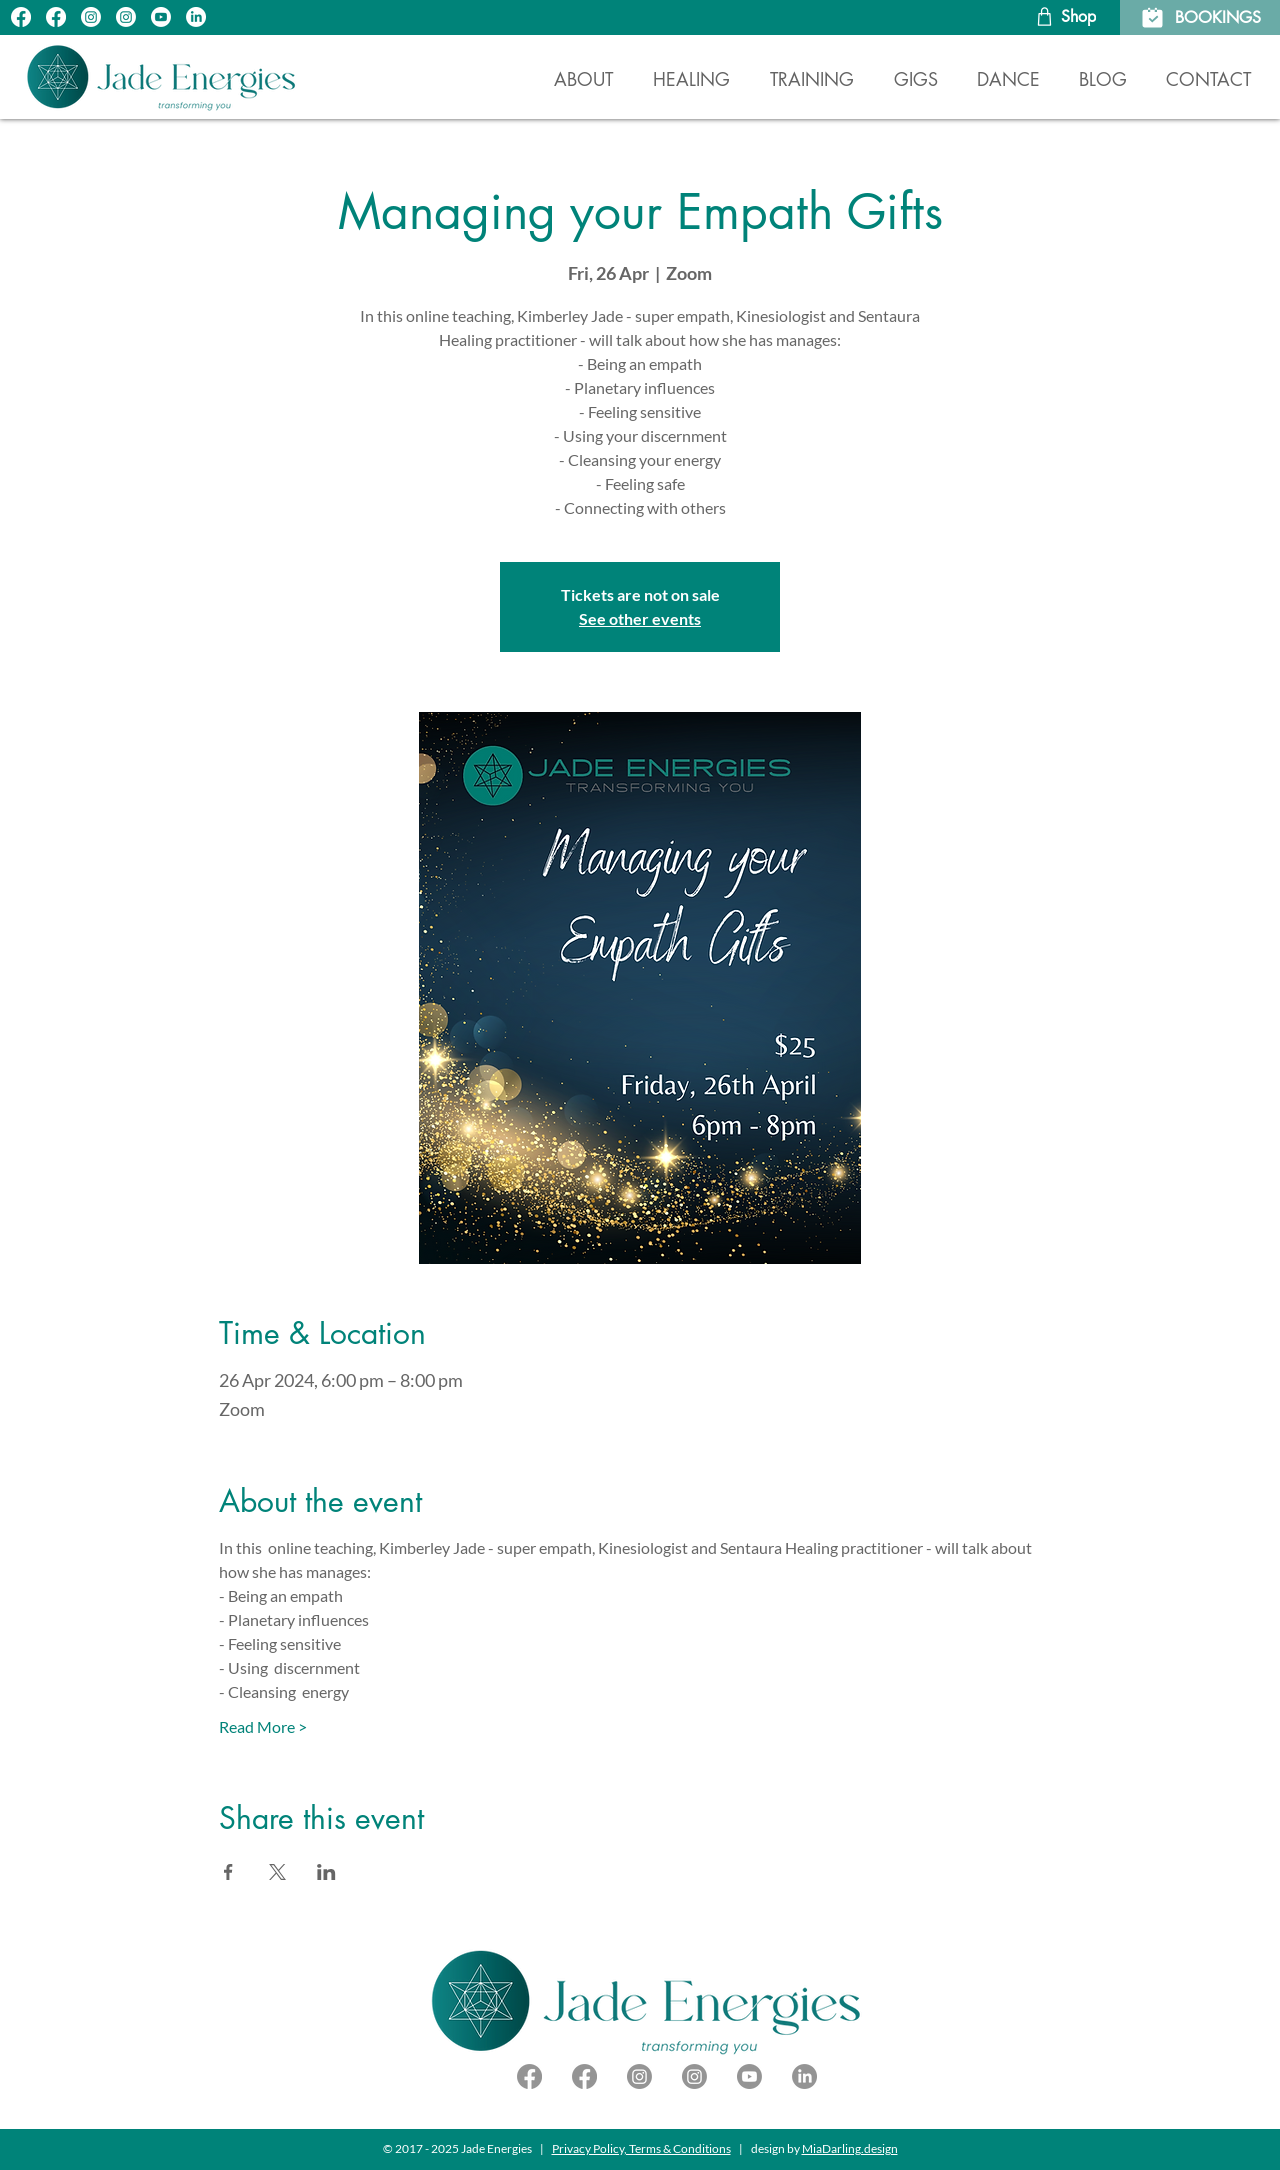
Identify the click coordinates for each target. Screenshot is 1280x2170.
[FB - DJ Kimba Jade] (56, 17)
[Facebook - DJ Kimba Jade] (529, 2076)
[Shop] (1064, 16)
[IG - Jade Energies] (91, 17)
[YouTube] (161, 17)
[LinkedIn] (196, 17)
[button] (691, 70)
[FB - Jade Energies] (21, 17)
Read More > (263, 1726)
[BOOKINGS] (1200, 17)
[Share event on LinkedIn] (326, 1872)
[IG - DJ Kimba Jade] (126, 17)
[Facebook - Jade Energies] (584, 2076)
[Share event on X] (277, 1872)
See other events (640, 618)
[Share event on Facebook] (228, 1872)
